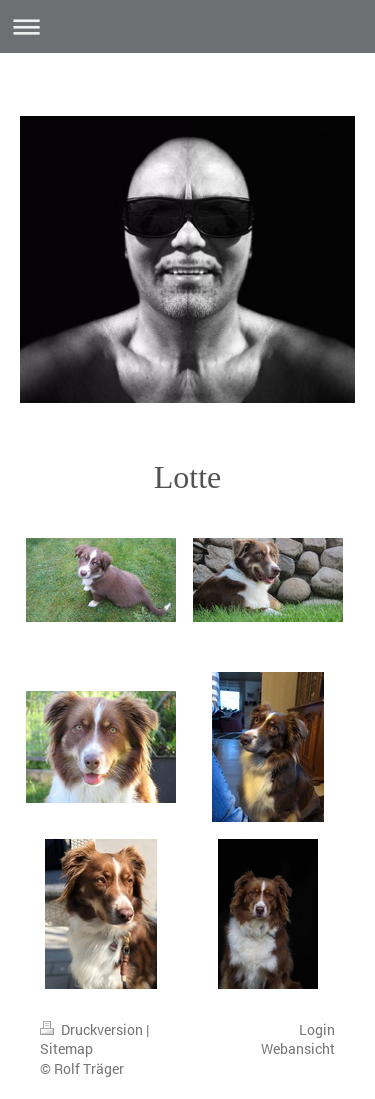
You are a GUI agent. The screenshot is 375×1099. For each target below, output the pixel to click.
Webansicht (298, 1048)
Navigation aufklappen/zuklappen (187, 26)
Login (317, 1029)
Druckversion (93, 1029)
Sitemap (66, 1048)
